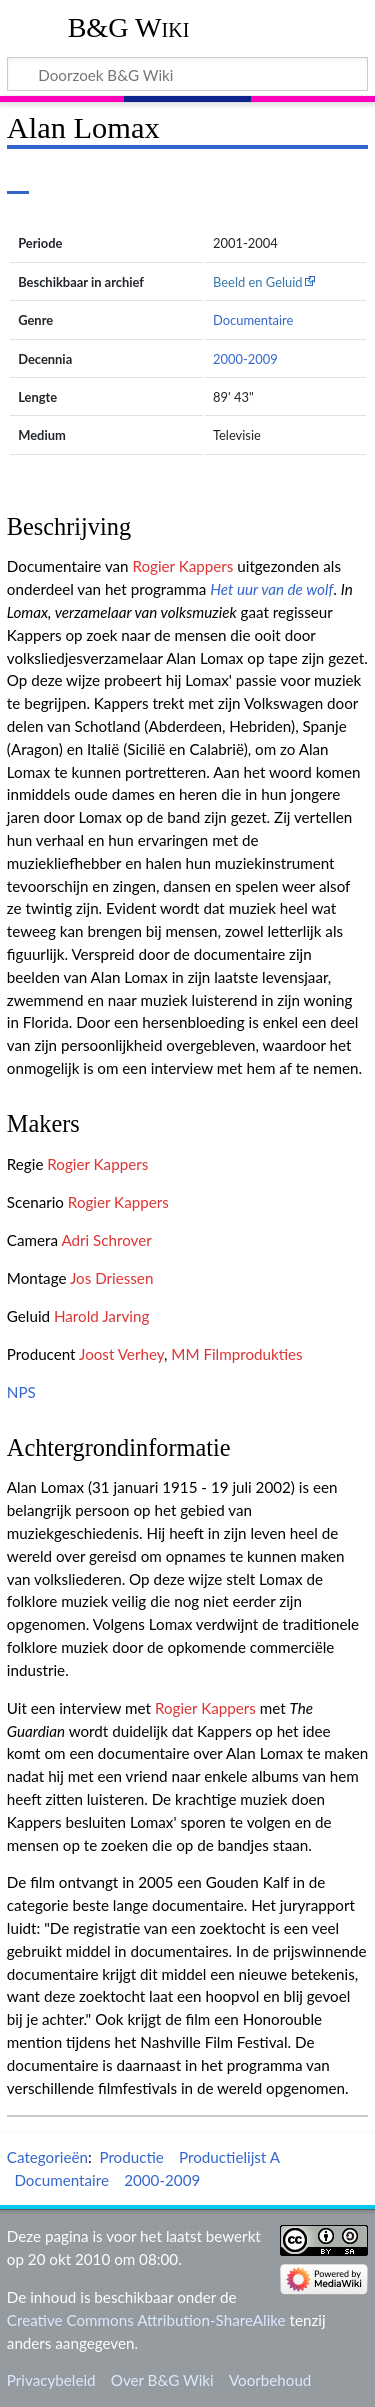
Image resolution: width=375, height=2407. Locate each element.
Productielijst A (229, 2157)
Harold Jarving (101, 1316)
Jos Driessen (111, 1278)
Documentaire (253, 320)
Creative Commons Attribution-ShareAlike (146, 2320)
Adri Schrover (106, 1240)
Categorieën (47, 2157)
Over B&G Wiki (162, 2380)
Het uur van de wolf (271, 589)
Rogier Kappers (182, 566)
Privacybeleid (51, 2380)
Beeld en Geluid (258, 282)
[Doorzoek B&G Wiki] (187, 74)
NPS (21, 1392)
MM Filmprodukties (236, 1354)
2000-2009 (245, 359)
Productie (131, 2157)
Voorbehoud (270, 2380)
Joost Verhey (121, 1354)
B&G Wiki (129, 27)
